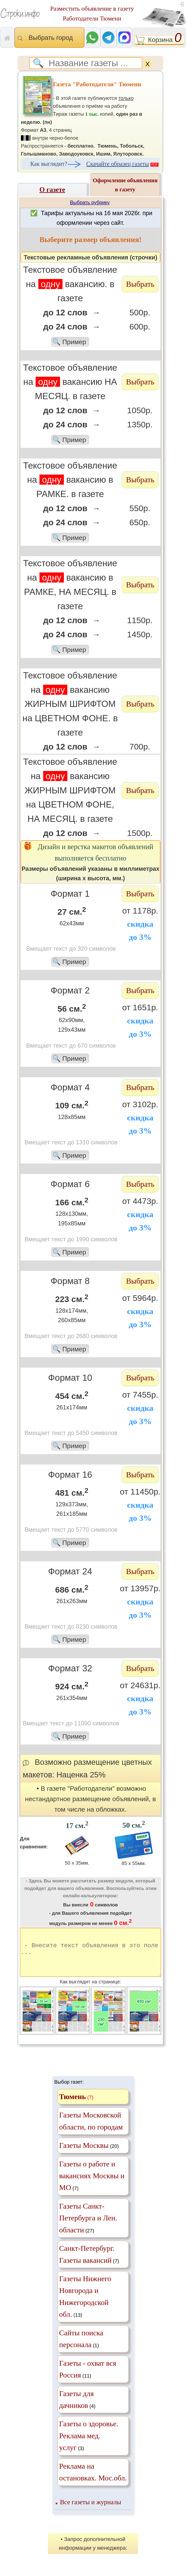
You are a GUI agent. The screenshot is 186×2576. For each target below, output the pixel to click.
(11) (87, 2379)
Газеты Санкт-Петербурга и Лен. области (88, 2227)
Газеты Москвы (84, 2155)
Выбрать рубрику (90, 202)
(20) (89, 2155)
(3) (88, 2445)
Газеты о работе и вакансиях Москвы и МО (91, 2185)
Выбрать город (49, 37)
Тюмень (72, 2106)
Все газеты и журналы (90, 2511)
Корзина (159, 40)
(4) (77, 2409)
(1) (81, 2348)
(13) (85, 2306)
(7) (91, 2185)
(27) (88, 2227)
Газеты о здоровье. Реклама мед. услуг (88, 2445)
